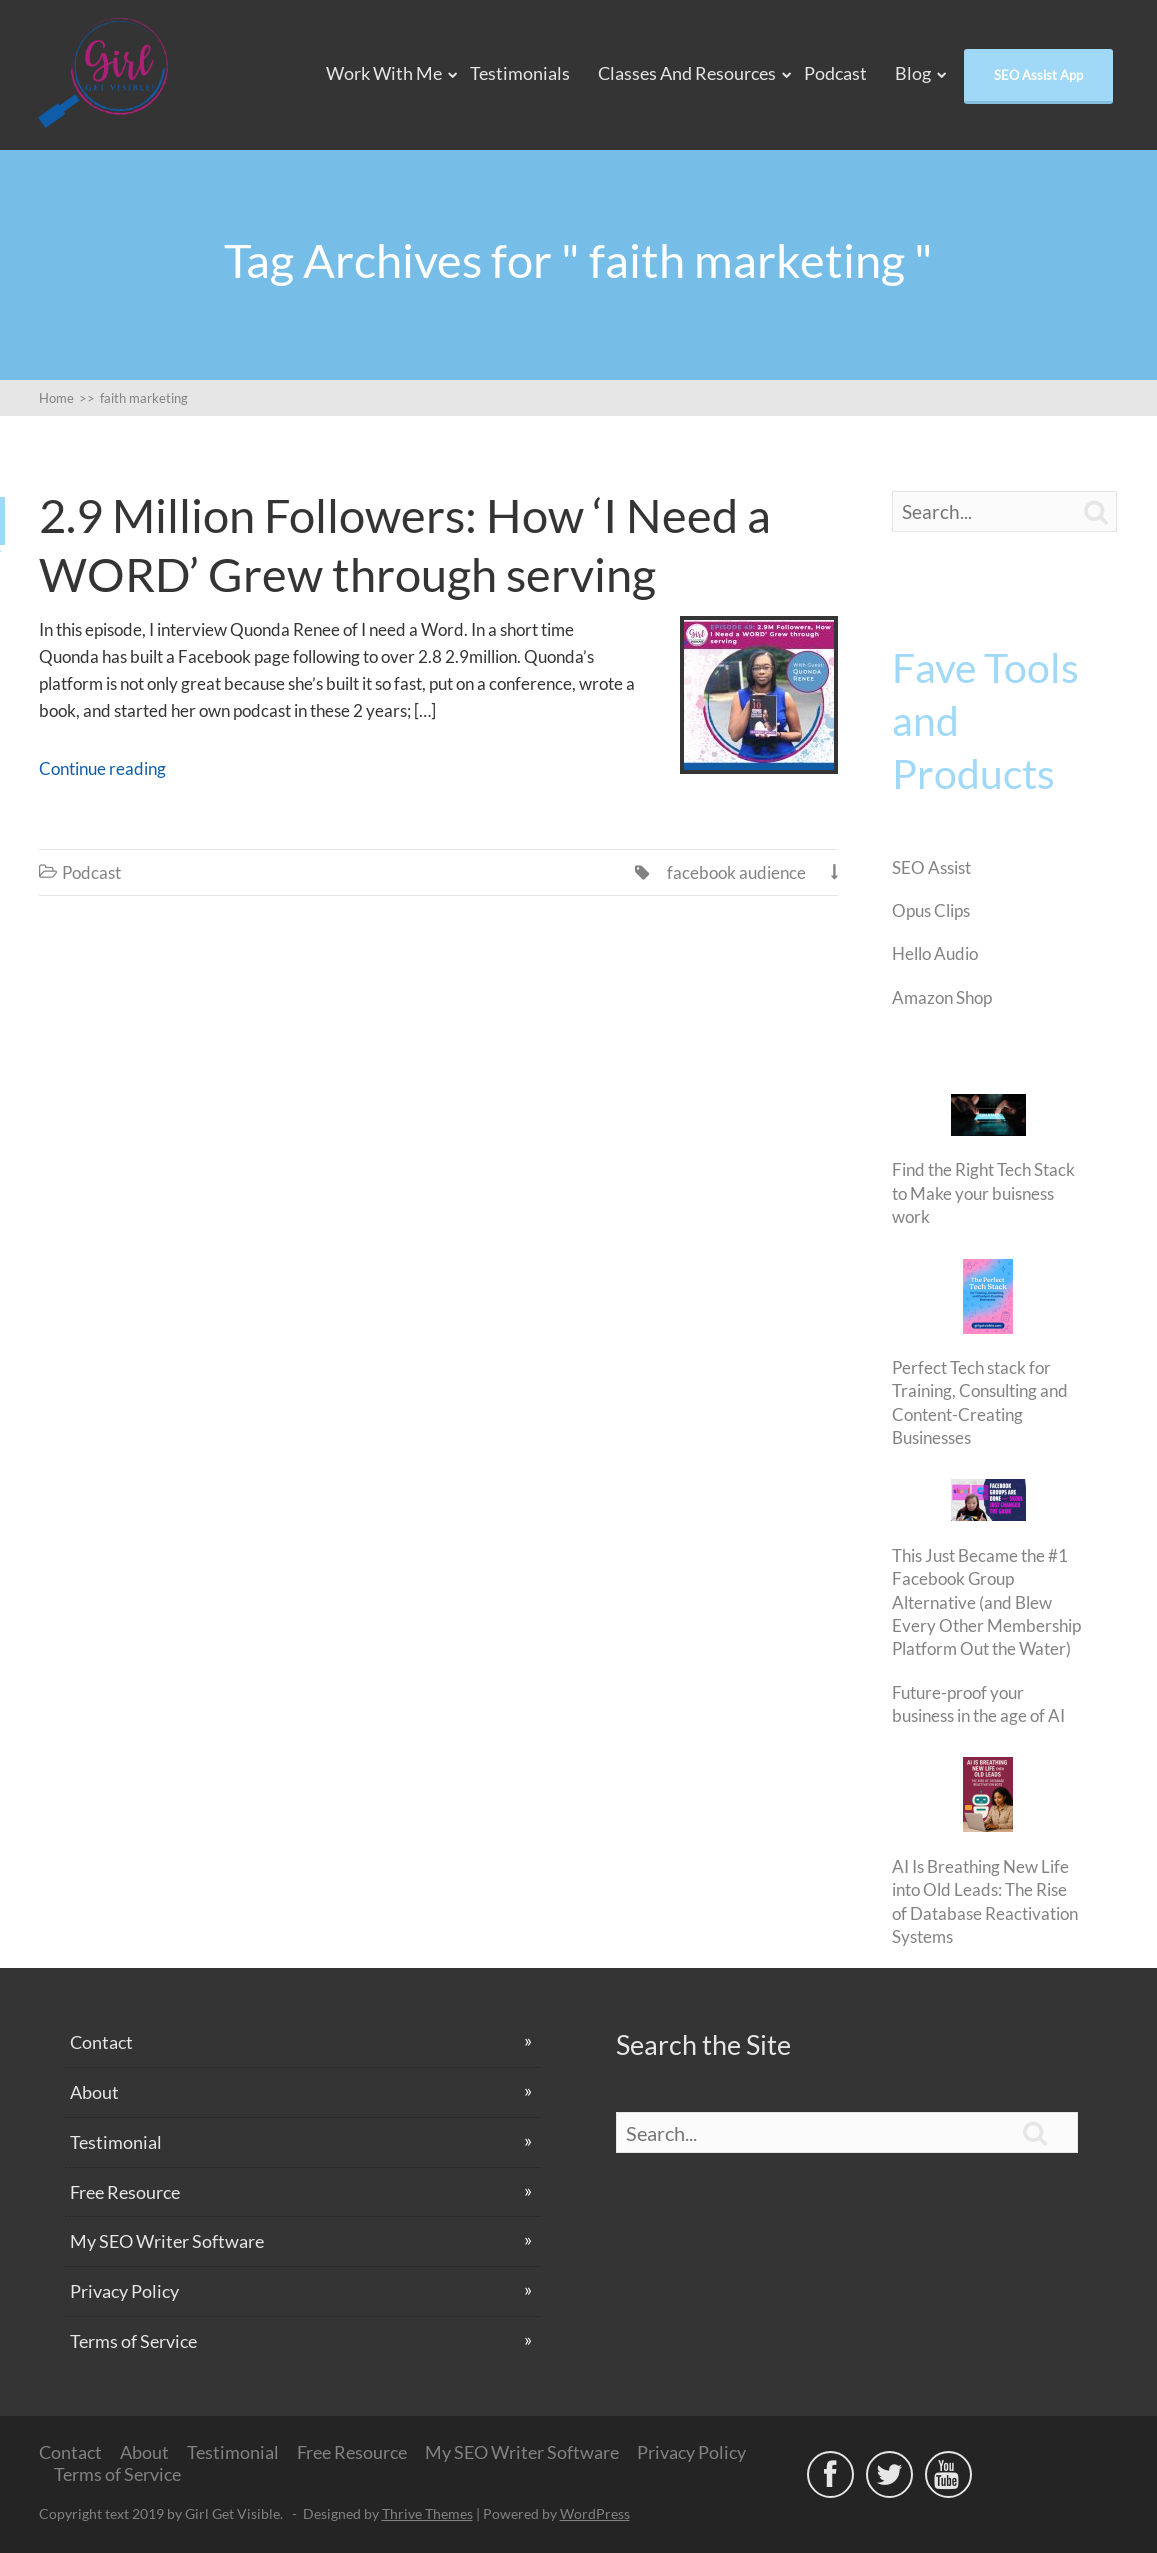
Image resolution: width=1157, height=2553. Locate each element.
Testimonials (520, 73)
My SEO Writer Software (167, 2241)
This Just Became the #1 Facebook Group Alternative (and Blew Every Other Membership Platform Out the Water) (986, 1602)
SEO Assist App (1038, 75)
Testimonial (116, 2142)
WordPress (595, 2513)
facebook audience (736, 872)
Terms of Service (133, 2341)
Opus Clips (931, 910)
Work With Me (384, 73)
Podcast (835, 73)
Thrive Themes (427, 2513)
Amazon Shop (942, 997)
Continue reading (102, 768)
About (94, 2092)
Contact (101, 2042)
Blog (913, 73)
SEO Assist (931, 867)
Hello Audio (935, 953)
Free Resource (125, 2192)
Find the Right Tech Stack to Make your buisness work (983, 1193)
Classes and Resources (687, 73)
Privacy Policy (124, 2291)
